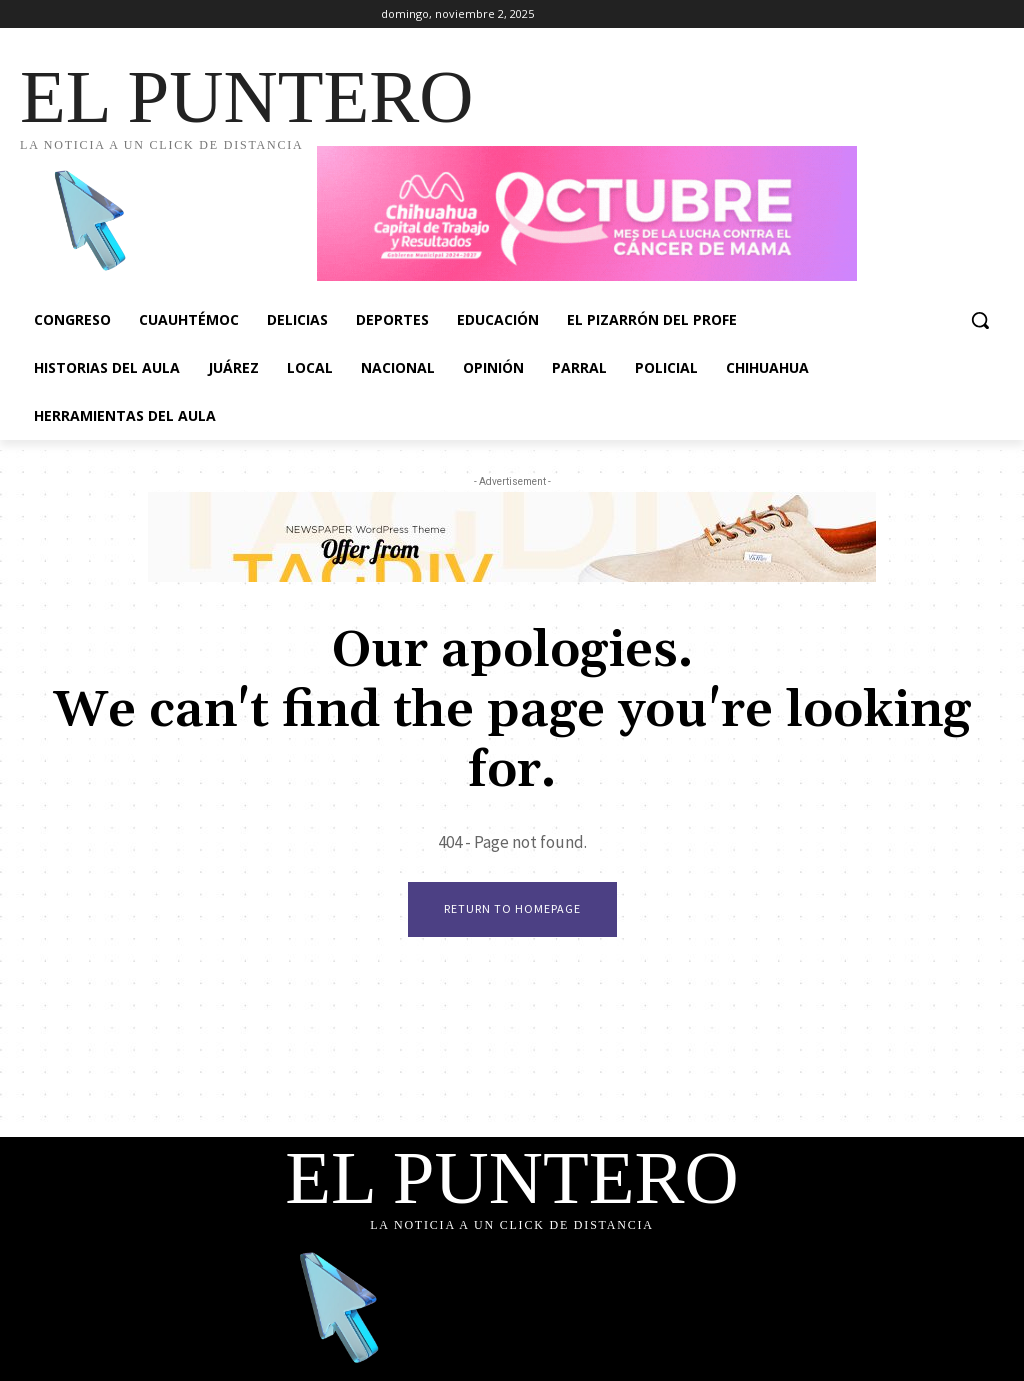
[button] (980, 320)
